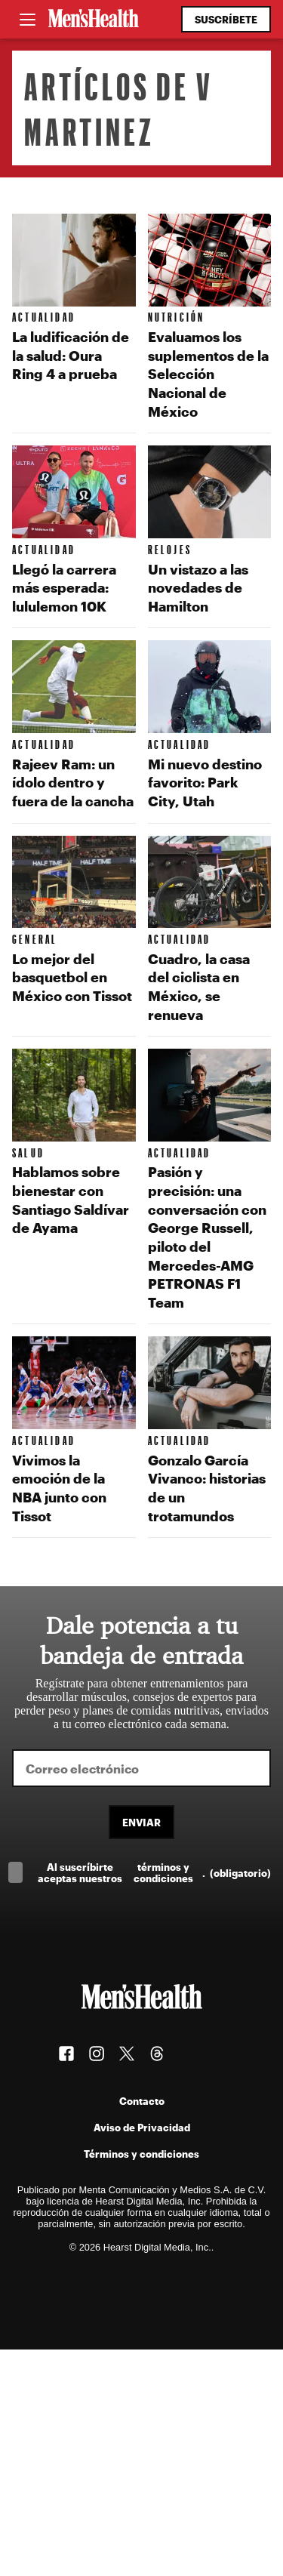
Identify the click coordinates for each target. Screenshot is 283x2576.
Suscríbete (226, 19)
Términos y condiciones (141, 2153)
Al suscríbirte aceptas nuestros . (154, 1872)
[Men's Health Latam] (93, 19)
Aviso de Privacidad (142, 2127)
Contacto (142, 2100)
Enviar (141, 1822)
